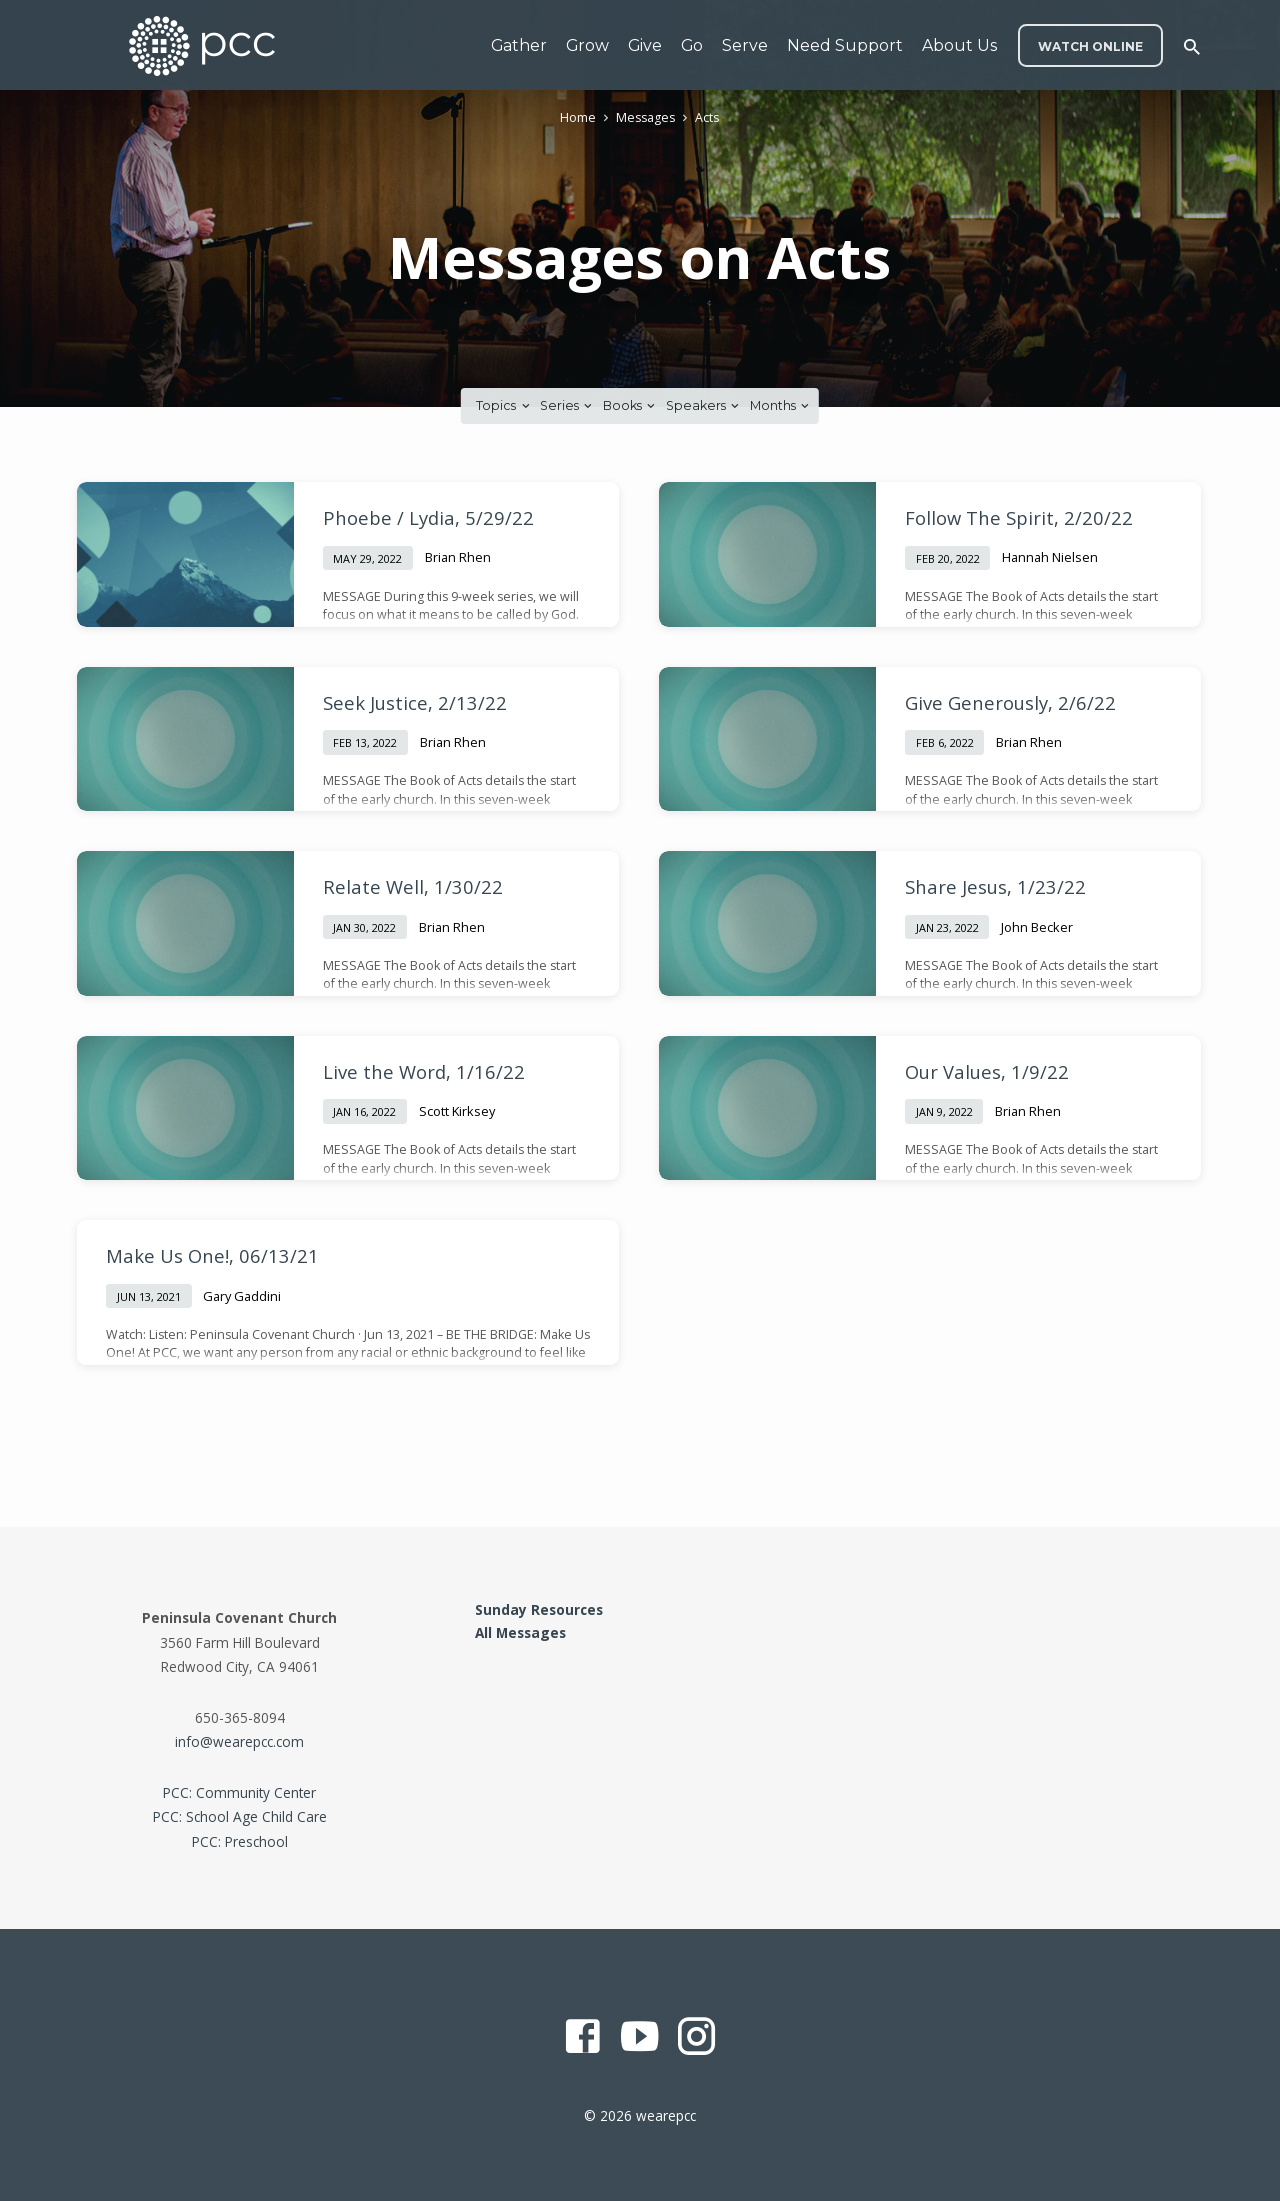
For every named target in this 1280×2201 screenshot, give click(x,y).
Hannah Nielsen (1050, 557)
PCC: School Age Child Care (240, 1816)
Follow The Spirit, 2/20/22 (1019, 517)
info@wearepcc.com (239, 1741)
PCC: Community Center (239, 1792)
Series (567, 405)
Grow (587, 45)
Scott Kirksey (457, 1111)
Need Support (845, 45)
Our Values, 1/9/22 (987, 1071)
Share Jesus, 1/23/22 (995, 886)
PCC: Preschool (240, 1841)
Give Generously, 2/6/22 (1010, 702)
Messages (645, 117)
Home (578, 117)
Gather (519, 45)
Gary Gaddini (242, 1296)
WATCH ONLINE (1090, 46)
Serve (745, 45)
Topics (504, 405)
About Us (959, 45)
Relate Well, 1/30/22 (413, 886)
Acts (707, 117)
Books (630, 405)
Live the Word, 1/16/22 (424, 1071)
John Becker (1037, 927)
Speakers (704, 405)
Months (781, 405)
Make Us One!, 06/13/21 (212, 1255)
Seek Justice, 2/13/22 (415, 702)
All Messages (520, 1632)
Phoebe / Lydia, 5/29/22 (428, 517)
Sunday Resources (539, 1609)
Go (692, 45)
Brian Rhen (458, 557)
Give (645, 45)
